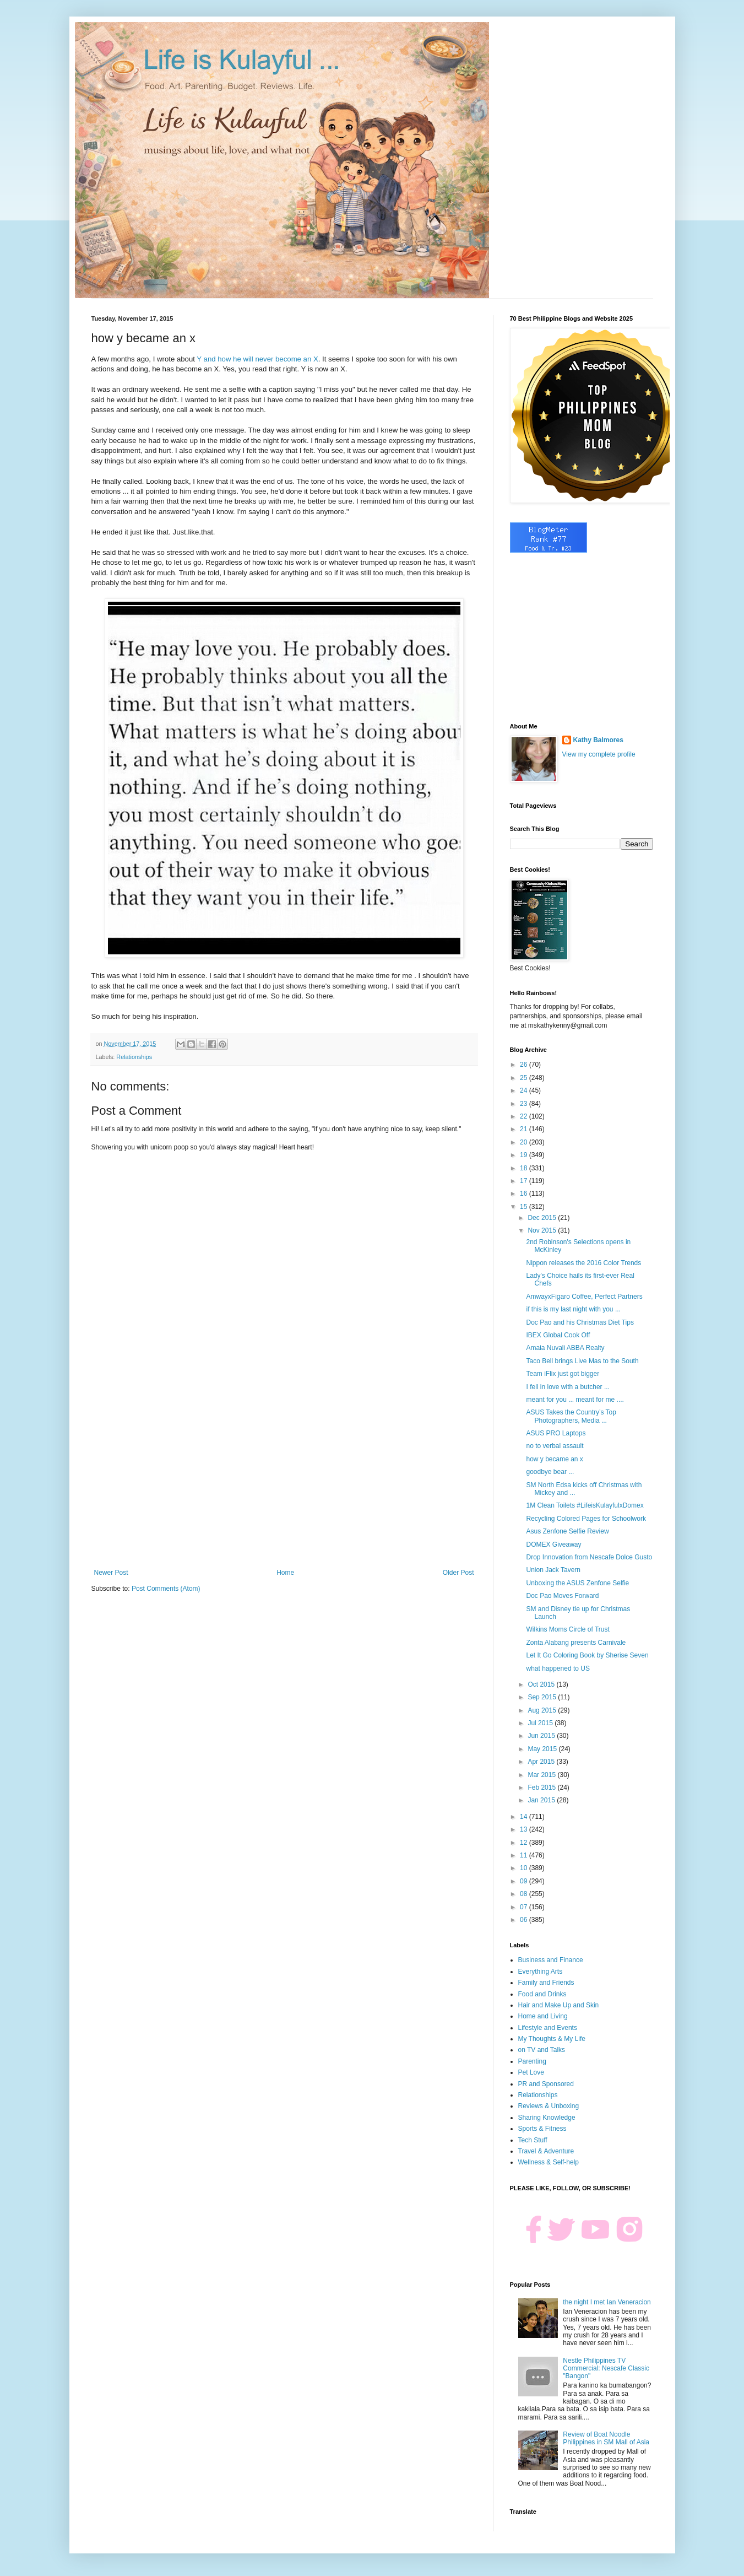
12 (524, 1842)
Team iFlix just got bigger (562, 1374)
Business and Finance (550, 1960)
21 (524, 1129)
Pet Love (531, 2072)
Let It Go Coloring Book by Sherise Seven (587, 1655)
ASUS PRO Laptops (555, 1433)
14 (524, 1817)
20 (524, 1142)
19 (524, 1155)
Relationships (134, 1057)
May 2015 (543, 1749)
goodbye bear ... (550, 1472)
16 (524, 1193)
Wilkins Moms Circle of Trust (567, 1629)
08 (524, 1894)
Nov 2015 (543, 1230)
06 (524, 1920)
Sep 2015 (543, 1697)
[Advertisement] (284, 1478)
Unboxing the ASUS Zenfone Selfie (577, 1583)
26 (524, 1064)
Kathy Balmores (598, 740)
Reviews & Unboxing (548, 2106)
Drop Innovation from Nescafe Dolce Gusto (589, 1557)
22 (524, 1116)
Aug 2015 (543, 1710)
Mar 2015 (542, 1775)
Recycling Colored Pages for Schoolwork (585, 1518)
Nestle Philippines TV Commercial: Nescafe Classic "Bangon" (606, 2368)
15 (524, 1207)
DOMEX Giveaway (553, 1544)
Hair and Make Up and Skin (558, 2005)
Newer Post (111, 1572)
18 (524, 1168)
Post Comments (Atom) (166, 1588)
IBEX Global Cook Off (558, 1335)
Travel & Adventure (546, 2151)
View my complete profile (599, 754)
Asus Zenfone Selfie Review (567, 1531)
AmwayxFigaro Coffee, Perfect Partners (584, 1296)
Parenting (532, 2061)
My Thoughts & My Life (552, 2039)
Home (285, 1572)
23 (524, 1104)
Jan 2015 (542, 1800)
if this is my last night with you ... (573, 1309)
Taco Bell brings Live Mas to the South (582, 1361)
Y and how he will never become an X (257, 359)
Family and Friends (546, 1982)
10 (524, 1868)
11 (524, 1855)
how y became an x (554, 1459)
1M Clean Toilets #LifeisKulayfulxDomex (584, 1505)
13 (524, 1829)
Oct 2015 (542, 1684)
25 (524, 1078)
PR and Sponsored (546, 2084)
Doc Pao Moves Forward (562, 1596)
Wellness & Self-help (548, 2162)
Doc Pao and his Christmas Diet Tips (579, 1322)
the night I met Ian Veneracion (606, 2302)
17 (524, 1181)
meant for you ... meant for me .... (574, 1399)
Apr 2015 (542, 1761)
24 (524, 1090)
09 (524, 1881)
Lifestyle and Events (547, 2028)
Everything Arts (540, 1971)
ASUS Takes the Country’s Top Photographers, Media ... (571, 1416)
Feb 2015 (542, 1787)
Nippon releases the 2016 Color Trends (583, 1263)
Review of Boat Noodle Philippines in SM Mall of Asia (606, 2438)
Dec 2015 (543, 1218)
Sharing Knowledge (546, 2117)
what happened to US (557, 1668)
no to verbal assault (554, 1446)
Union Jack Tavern (553, 1570)
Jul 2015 (541, 1723)
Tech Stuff (532, 2140)
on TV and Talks (542, 2050)
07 (524, 1907)
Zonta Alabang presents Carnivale (576, 1642)
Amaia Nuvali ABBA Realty (565, 1348)
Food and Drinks (542, 1994)
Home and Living (543, 2016)
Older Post (458, 1572)
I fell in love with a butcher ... (567, 1387)
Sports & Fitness (542, 2128)
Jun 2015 (542, 1736)
